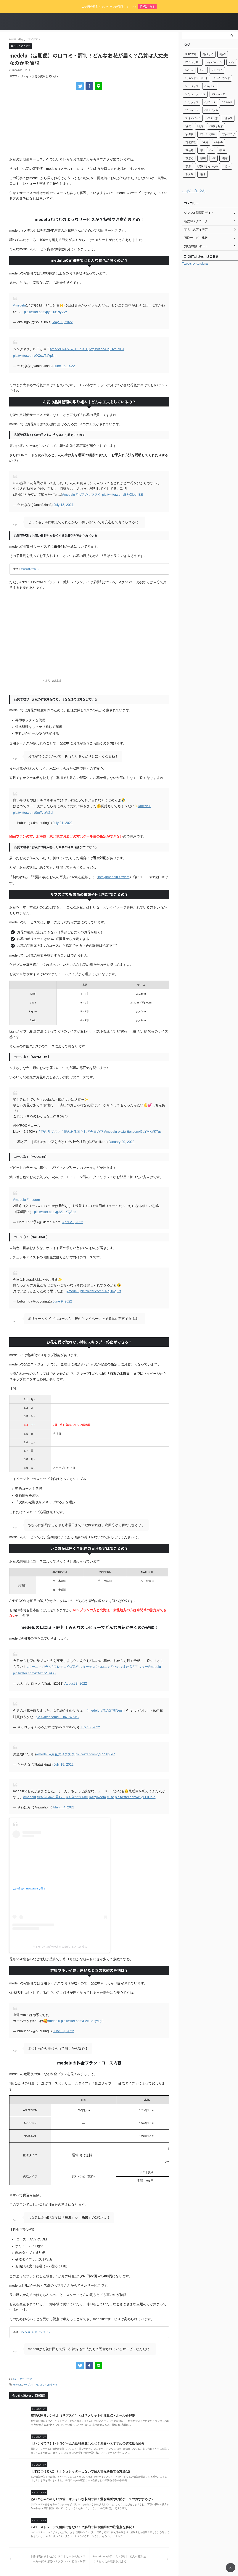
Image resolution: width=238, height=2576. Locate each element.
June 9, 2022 (62, 1284)
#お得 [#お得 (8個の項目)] (222, 54)
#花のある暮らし (74, 1120)
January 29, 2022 (121, 1129)
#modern (33, 1186)
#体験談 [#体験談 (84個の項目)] (228, 118)
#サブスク (28, 2355)
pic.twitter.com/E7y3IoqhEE (122, 488)
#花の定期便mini (112, 1690)
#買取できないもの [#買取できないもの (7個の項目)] (207, 166)
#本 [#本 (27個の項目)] (211, 150)
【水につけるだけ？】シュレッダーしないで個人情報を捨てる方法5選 (78, 2441)
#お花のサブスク (75, 346)
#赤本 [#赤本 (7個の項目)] (227, 166)
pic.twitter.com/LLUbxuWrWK (57, 1695)
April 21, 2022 (72, 1207)
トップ (79, 2555)
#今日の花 (95, 1120)
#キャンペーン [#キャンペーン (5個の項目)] (215, 62)
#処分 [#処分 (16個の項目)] (200, 126)
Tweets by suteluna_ (195, 263)
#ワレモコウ (61, 1649)
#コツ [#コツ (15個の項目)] (203, 70)
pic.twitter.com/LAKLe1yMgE (82, 1993)
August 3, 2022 (75, 1663)
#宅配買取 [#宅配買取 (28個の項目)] (190, 142)
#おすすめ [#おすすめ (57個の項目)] (207, 54)
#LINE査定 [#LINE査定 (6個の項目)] (190, 54)
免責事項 (118, 2555)
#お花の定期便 (77, 1771)
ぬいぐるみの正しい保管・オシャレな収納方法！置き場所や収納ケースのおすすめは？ (89, 2469)
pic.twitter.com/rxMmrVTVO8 (34, 1654)
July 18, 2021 (63, 498)
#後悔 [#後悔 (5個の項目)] (205, 142)
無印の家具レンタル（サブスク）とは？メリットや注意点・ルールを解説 (80, 2385)
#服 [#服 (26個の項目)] (201, 150)
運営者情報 (104, 2555)
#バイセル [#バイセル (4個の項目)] (209, 86)
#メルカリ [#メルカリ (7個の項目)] (226, 102)
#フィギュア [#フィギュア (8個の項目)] (218, 94)
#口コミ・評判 (44, 2355)
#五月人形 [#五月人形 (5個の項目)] (212, 118)
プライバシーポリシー (138, 2555)
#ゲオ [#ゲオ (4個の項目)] (232, 62)
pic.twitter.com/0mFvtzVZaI (33, 804)
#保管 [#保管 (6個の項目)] (188, 126)
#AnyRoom (97, 1771)
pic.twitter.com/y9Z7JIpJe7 (95, 1730)
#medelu (19, 305)
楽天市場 (56, 673)
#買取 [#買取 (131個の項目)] (188, 166)
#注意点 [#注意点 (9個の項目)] (189, 158)
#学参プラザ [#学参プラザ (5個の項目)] (228, 134)
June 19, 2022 (63, 2003)
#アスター (140, 1649)
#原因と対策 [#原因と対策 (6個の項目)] (216, 126)
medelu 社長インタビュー (37, 2303)
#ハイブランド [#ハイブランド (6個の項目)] (222, 78)
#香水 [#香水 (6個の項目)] (203, 174)
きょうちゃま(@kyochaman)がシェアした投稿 (60, 1919)
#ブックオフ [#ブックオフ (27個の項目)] (191, 102)
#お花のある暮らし (51, 1771)
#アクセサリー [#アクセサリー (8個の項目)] (193, 62)
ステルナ (119, 2564)
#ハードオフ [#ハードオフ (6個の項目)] (191, 86)
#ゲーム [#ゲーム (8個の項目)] (189, 70)
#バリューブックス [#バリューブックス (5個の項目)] (195, 94)
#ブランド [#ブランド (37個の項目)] (209, 102)
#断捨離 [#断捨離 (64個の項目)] (189, 150)
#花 (55, 2355)
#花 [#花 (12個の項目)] (213, 158)
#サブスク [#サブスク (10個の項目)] (217, 70)
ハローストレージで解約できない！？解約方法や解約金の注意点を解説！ (80, 2497)
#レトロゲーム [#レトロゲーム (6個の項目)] (193, 118)
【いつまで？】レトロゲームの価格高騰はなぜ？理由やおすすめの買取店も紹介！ (86, 2413)
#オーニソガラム (39, 1649)
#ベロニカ (103, 1649)
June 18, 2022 (64, 361)
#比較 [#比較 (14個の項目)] (222, 150)
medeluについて (30, 561)
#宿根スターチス (83, 1649)
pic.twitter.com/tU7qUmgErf (100, 1275)
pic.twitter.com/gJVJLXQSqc (55, 1197)
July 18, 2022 (90, 1704)
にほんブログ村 (192, 190)
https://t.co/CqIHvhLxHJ (106, 346)
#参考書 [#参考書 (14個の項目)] (189, 134)
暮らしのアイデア (22, 2350)
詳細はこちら (147, 6)
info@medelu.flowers (113, 866)
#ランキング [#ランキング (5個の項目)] (191, 110)
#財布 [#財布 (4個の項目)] (224, 158)
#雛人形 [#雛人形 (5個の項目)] (189, 174)
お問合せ (90, 2555)
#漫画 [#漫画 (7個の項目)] (203, 158)
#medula (17, 2355)
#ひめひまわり (122, 1649)
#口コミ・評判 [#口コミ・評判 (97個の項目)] (207, 134)
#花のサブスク (50, 1120)
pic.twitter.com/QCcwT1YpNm (35, 351)
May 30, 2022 (62, 320)
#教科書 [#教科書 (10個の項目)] (218, 142)
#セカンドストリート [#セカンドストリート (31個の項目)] (196, 78)
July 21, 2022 (63, 813)
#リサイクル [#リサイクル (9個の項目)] (211, 110)
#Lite (110, 1771)
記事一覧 (157, 2555)
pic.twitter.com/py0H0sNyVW (45, 310)
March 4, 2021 (64, 1781)
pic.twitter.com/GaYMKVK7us (140, 1120)
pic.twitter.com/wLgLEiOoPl (135, 1771)
